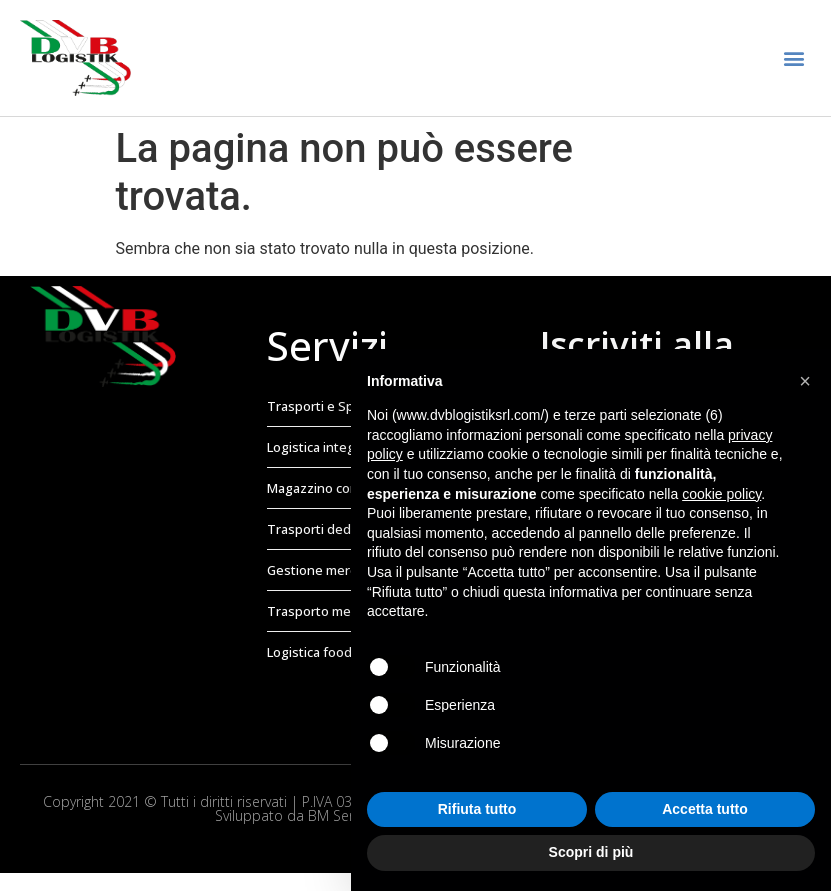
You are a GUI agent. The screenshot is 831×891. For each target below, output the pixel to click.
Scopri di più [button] (591, 852)
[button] (794, 58)
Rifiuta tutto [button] (477, 809)
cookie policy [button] (721, 494)
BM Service (343, 815)
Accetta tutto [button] (705, 809)
